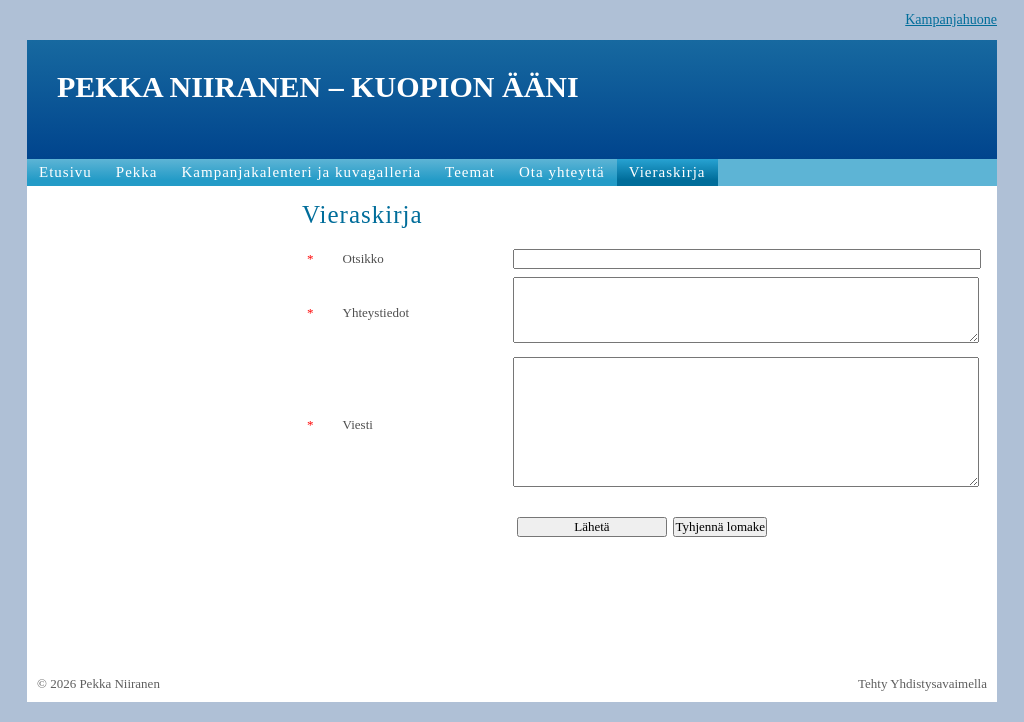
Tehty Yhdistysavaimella (922, 683)
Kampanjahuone (951, 19)
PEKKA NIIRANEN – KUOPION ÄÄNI (318, 86)
